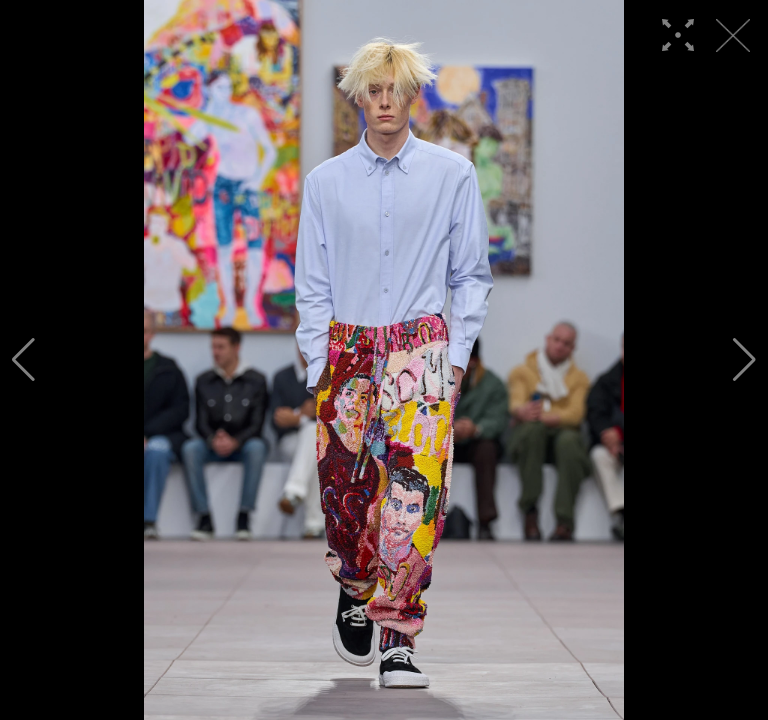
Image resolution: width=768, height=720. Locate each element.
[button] (23, 360)
